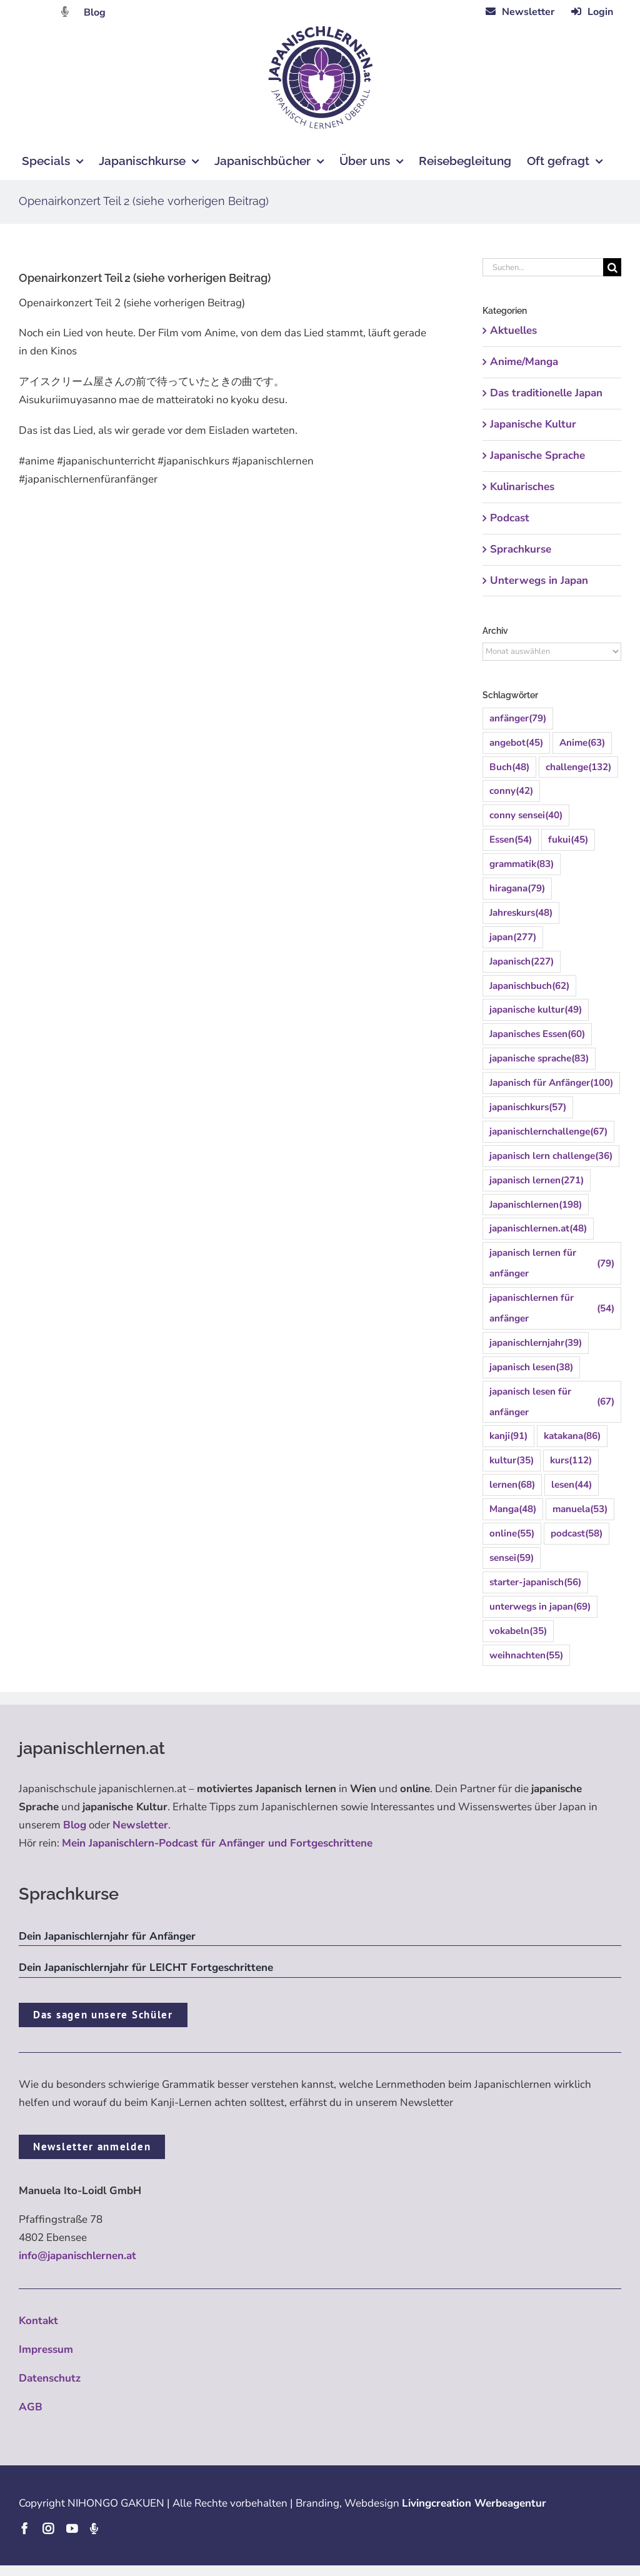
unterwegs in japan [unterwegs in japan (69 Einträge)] (540, 1606)
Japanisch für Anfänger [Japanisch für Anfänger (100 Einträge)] (551, 1083)
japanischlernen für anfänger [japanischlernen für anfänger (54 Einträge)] (551, 1308)
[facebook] (24, 2528)
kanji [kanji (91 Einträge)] (508, 1436)
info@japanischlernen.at (77, 2255)
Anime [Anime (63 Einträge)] (582, 743)
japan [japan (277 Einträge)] (512, 937)
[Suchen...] (542, 267)
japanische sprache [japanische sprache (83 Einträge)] (539, 1058)
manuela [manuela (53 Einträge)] (580, 1509)
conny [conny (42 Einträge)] (511, 791)
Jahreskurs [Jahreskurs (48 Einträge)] (520, 913)
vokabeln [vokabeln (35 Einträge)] (518, 1631)
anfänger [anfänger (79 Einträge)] (517, 718)
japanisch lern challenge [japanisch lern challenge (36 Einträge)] (550, 1156)
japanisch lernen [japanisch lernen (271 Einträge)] (536, 1180)
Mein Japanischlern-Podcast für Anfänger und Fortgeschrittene (217, 1843)
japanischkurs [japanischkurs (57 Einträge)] (527, 1107)
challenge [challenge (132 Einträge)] (578, 767)
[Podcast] (94, 2528)
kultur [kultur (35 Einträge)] (511, 1460)
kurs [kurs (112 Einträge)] (571, 1460)
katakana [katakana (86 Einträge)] (572, 1436)
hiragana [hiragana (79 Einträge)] (517, 888)
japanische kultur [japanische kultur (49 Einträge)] (535, 1010)
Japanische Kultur (533, 424)
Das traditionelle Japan (546, 393)
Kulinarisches (522, 486)
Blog (95, 12)
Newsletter (140, 1825)
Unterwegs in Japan (539, 580)
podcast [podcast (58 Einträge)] (576, 1533)
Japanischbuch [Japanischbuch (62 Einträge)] (529, 986)
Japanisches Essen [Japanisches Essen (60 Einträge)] (537, 1034)
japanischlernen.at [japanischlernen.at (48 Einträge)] (538, 1228)
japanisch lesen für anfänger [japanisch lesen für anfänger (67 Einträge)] (551, 1401)
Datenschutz (50, 2378)
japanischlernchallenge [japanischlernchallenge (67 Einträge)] (548, 1131)
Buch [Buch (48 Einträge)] (509, 767)
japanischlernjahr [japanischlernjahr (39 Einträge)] (535, 1343)
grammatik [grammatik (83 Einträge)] (521, 864)
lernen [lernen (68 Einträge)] (512, 1485)
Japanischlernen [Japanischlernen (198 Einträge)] (535, 1205)
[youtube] (72, 2528)
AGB (30, 2407)
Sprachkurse (520, 549)
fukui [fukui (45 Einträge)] (568, 839)
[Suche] (612, 267)
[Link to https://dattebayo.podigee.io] (65, 11)
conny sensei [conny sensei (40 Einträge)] (525, 815)
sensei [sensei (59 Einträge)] (511, 1558)
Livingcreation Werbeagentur (474, 2503)
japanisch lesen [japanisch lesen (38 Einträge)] (531, 1367)
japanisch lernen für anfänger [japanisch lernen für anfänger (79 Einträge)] (551, 1263)
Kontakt (38, 2320)
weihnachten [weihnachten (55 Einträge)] (526, 1655)
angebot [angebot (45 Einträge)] (516, 743)
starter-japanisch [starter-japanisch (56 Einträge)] (535, 1582)
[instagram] (48, 2528)
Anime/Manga (524, 361)
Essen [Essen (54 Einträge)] (510, 839)
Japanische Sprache (537, 455)
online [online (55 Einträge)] (511, 1533)
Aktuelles (513, 330)
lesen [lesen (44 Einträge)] (571, 1485)
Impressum (46, 2349)
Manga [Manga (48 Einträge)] (512, 1509)
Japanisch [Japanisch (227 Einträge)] (521, 961)
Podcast (509, 518)
